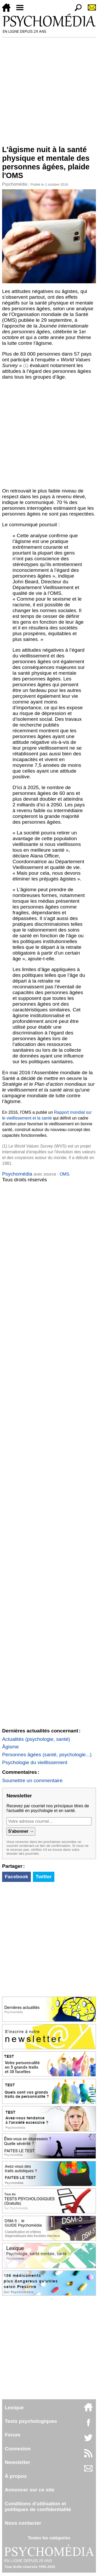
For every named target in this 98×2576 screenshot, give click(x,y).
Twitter (43, 1876)
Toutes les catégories (49, 2538)
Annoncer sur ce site (29, 2489)
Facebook (16, 1876)
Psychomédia (14, 184)
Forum (12, 2434)
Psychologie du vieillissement (34, 1762)
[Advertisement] (49, 89)
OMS (64, 1174)
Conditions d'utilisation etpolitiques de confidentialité (38, 2506)
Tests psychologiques (31, 2421)
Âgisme (10, 1746)
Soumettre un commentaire (32, 1780)
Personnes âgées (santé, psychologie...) (46, 1754)
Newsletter (17, 2462)
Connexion (18, 2448)
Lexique (14, 2407)
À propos (16, 2476)
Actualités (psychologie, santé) (36, 1739)
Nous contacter (23, 2523)
